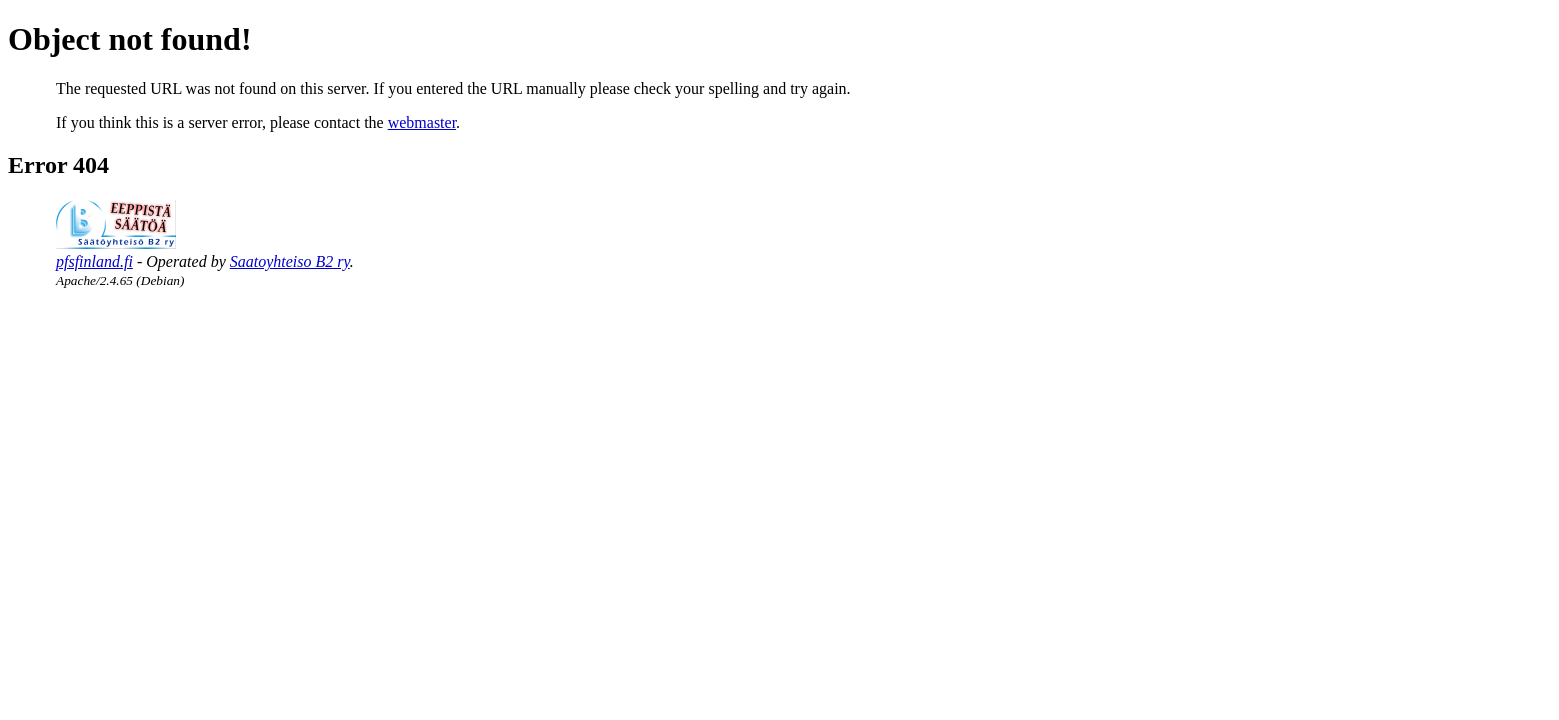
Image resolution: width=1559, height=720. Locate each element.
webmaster (422, 122)
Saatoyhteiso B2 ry (290, 261)
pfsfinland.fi (94, 261)
